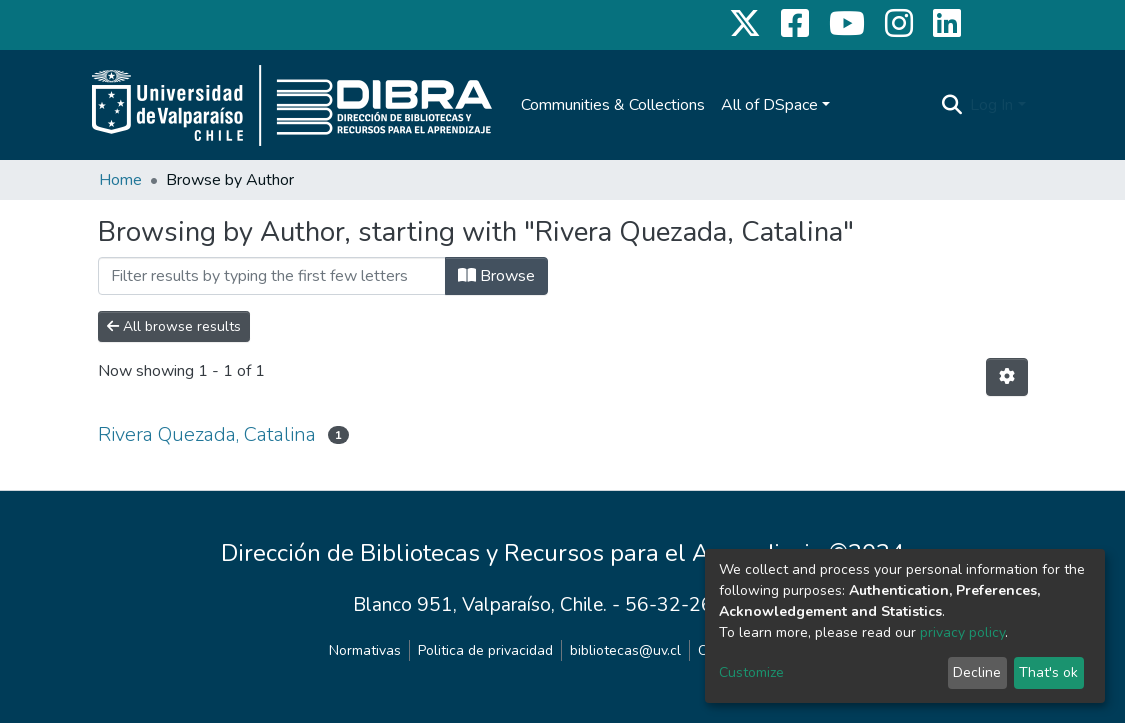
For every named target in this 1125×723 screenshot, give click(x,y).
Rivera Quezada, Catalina (207, 434)
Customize (751, 672)
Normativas (365, 650)
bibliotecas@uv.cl (625, 650)
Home (120, 180)
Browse (496, 276)
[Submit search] (951, 105)
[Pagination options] (1007, 377)
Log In (991, 105)
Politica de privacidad (485, 650)
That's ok (1048, 672)
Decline (977, 672)
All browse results (174, 326)
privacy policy (962, 632)
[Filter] (272, 276)
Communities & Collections (613, 105)
